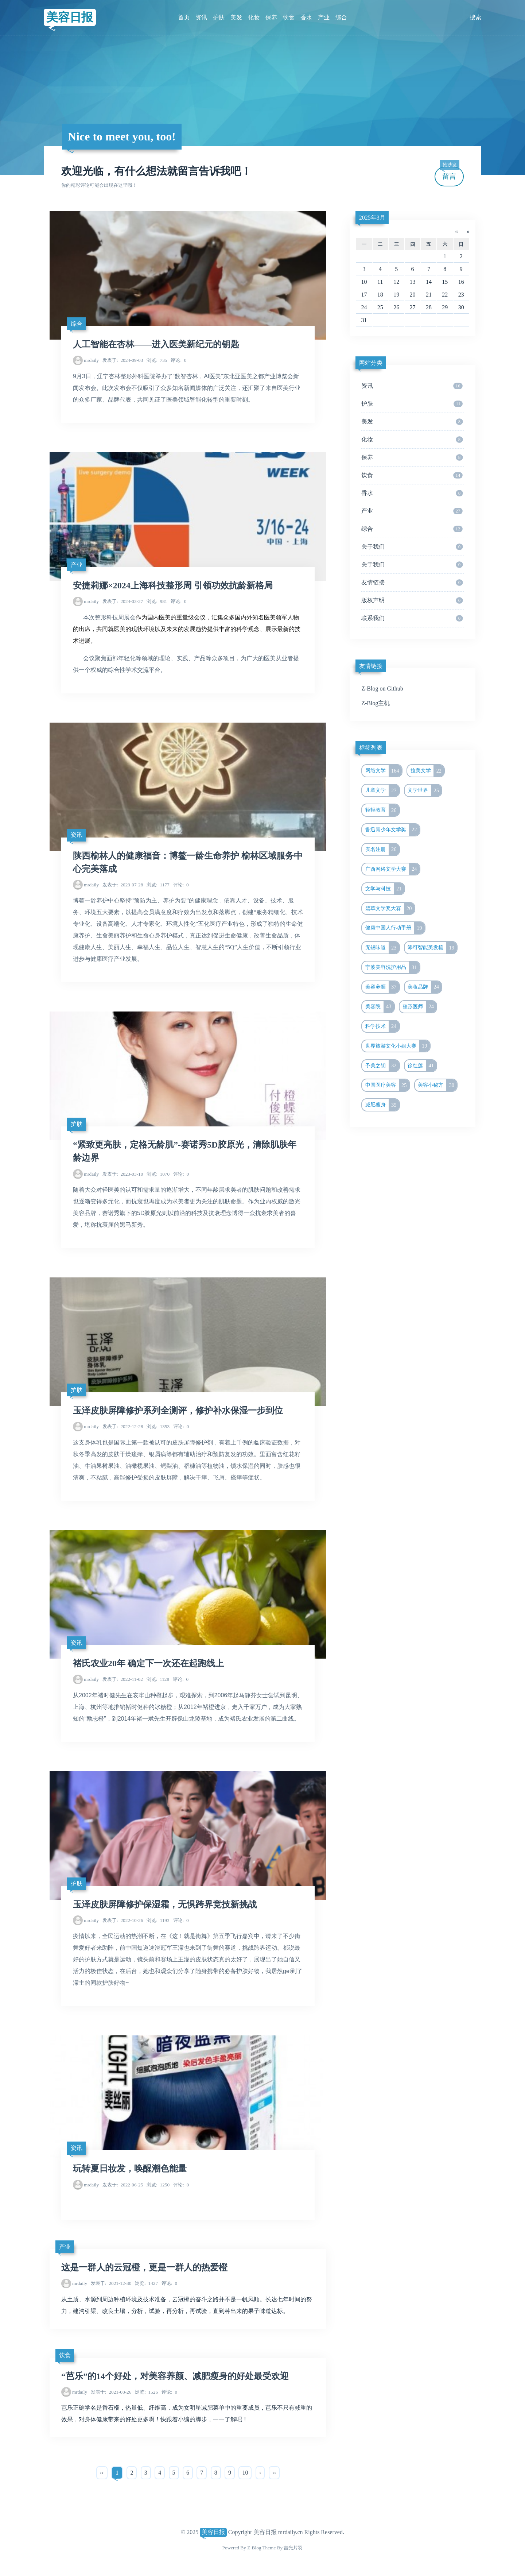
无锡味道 (382, 948)
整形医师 (419, 1007)
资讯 (201, 17)
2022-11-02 (122, 1679)
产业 (324, 17)
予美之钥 (382, 1066)
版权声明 (412, 600)
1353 (158, 1426)
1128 (158, 1679)
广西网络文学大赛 (392, 869)
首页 (184, 17)
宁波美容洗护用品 (392, 967)
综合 (341, 17)
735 (157, 360)
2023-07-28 (122, 884)
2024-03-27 (122, 601)
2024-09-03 (122, 360)
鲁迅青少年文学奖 (392, 830)
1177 (158, 884)
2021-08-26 (111, 2392)
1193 (158, 1920)
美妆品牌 (425, 987)
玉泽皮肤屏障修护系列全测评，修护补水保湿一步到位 (178, 1410)
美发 (236, 17)
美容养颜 (382, 987)
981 (157, 601)
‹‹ (102, 2472)
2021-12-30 (111, 2283)
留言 (449, 173)
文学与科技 (384, 889)
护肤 (219, 17)
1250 (158, 2185)
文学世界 (425, 790)
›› (274, 2472)
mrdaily (91, 360)
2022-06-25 (122, 2185)
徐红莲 (422, 1066)
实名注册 (382, 849)
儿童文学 (382, 790)
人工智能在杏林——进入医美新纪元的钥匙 (156, 344)
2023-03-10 (122, 1174)
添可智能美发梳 (432, 948)
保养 (271, 17)
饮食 (289, 17)
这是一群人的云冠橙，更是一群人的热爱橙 (144, 2267)
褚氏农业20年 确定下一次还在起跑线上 (148, 1663)
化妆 (254, 17)
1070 (158, 1174)
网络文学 (383, 771)
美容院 (379, 1007)
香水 (306, 17)
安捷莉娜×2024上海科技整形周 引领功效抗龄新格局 (173, 585)
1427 (146, 2283)
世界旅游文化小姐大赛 (397, 1046)
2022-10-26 (122, 1920)
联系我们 (412, 618)
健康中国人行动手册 (395, 928)
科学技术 (382, 1026)
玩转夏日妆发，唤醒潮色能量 (130, 2168)
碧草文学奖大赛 (390, 908)
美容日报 (69, 17)
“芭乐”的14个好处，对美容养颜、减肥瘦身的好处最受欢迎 (175, 2376)
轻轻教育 (382, 810)
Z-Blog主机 (375, 703)
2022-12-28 (122, 1426)
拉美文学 (427, 771)
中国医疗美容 (387, 1085)
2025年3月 (372, 217)
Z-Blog (254, 2547)
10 (245, 2472)
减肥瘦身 (382, 1105)
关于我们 (412, 547)
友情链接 (412, 582)
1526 (146, 2392)
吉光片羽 (293, 2547)
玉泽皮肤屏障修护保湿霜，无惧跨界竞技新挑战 (165, 1904)
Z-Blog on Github (382, 688)
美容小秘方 (437, 1085)
